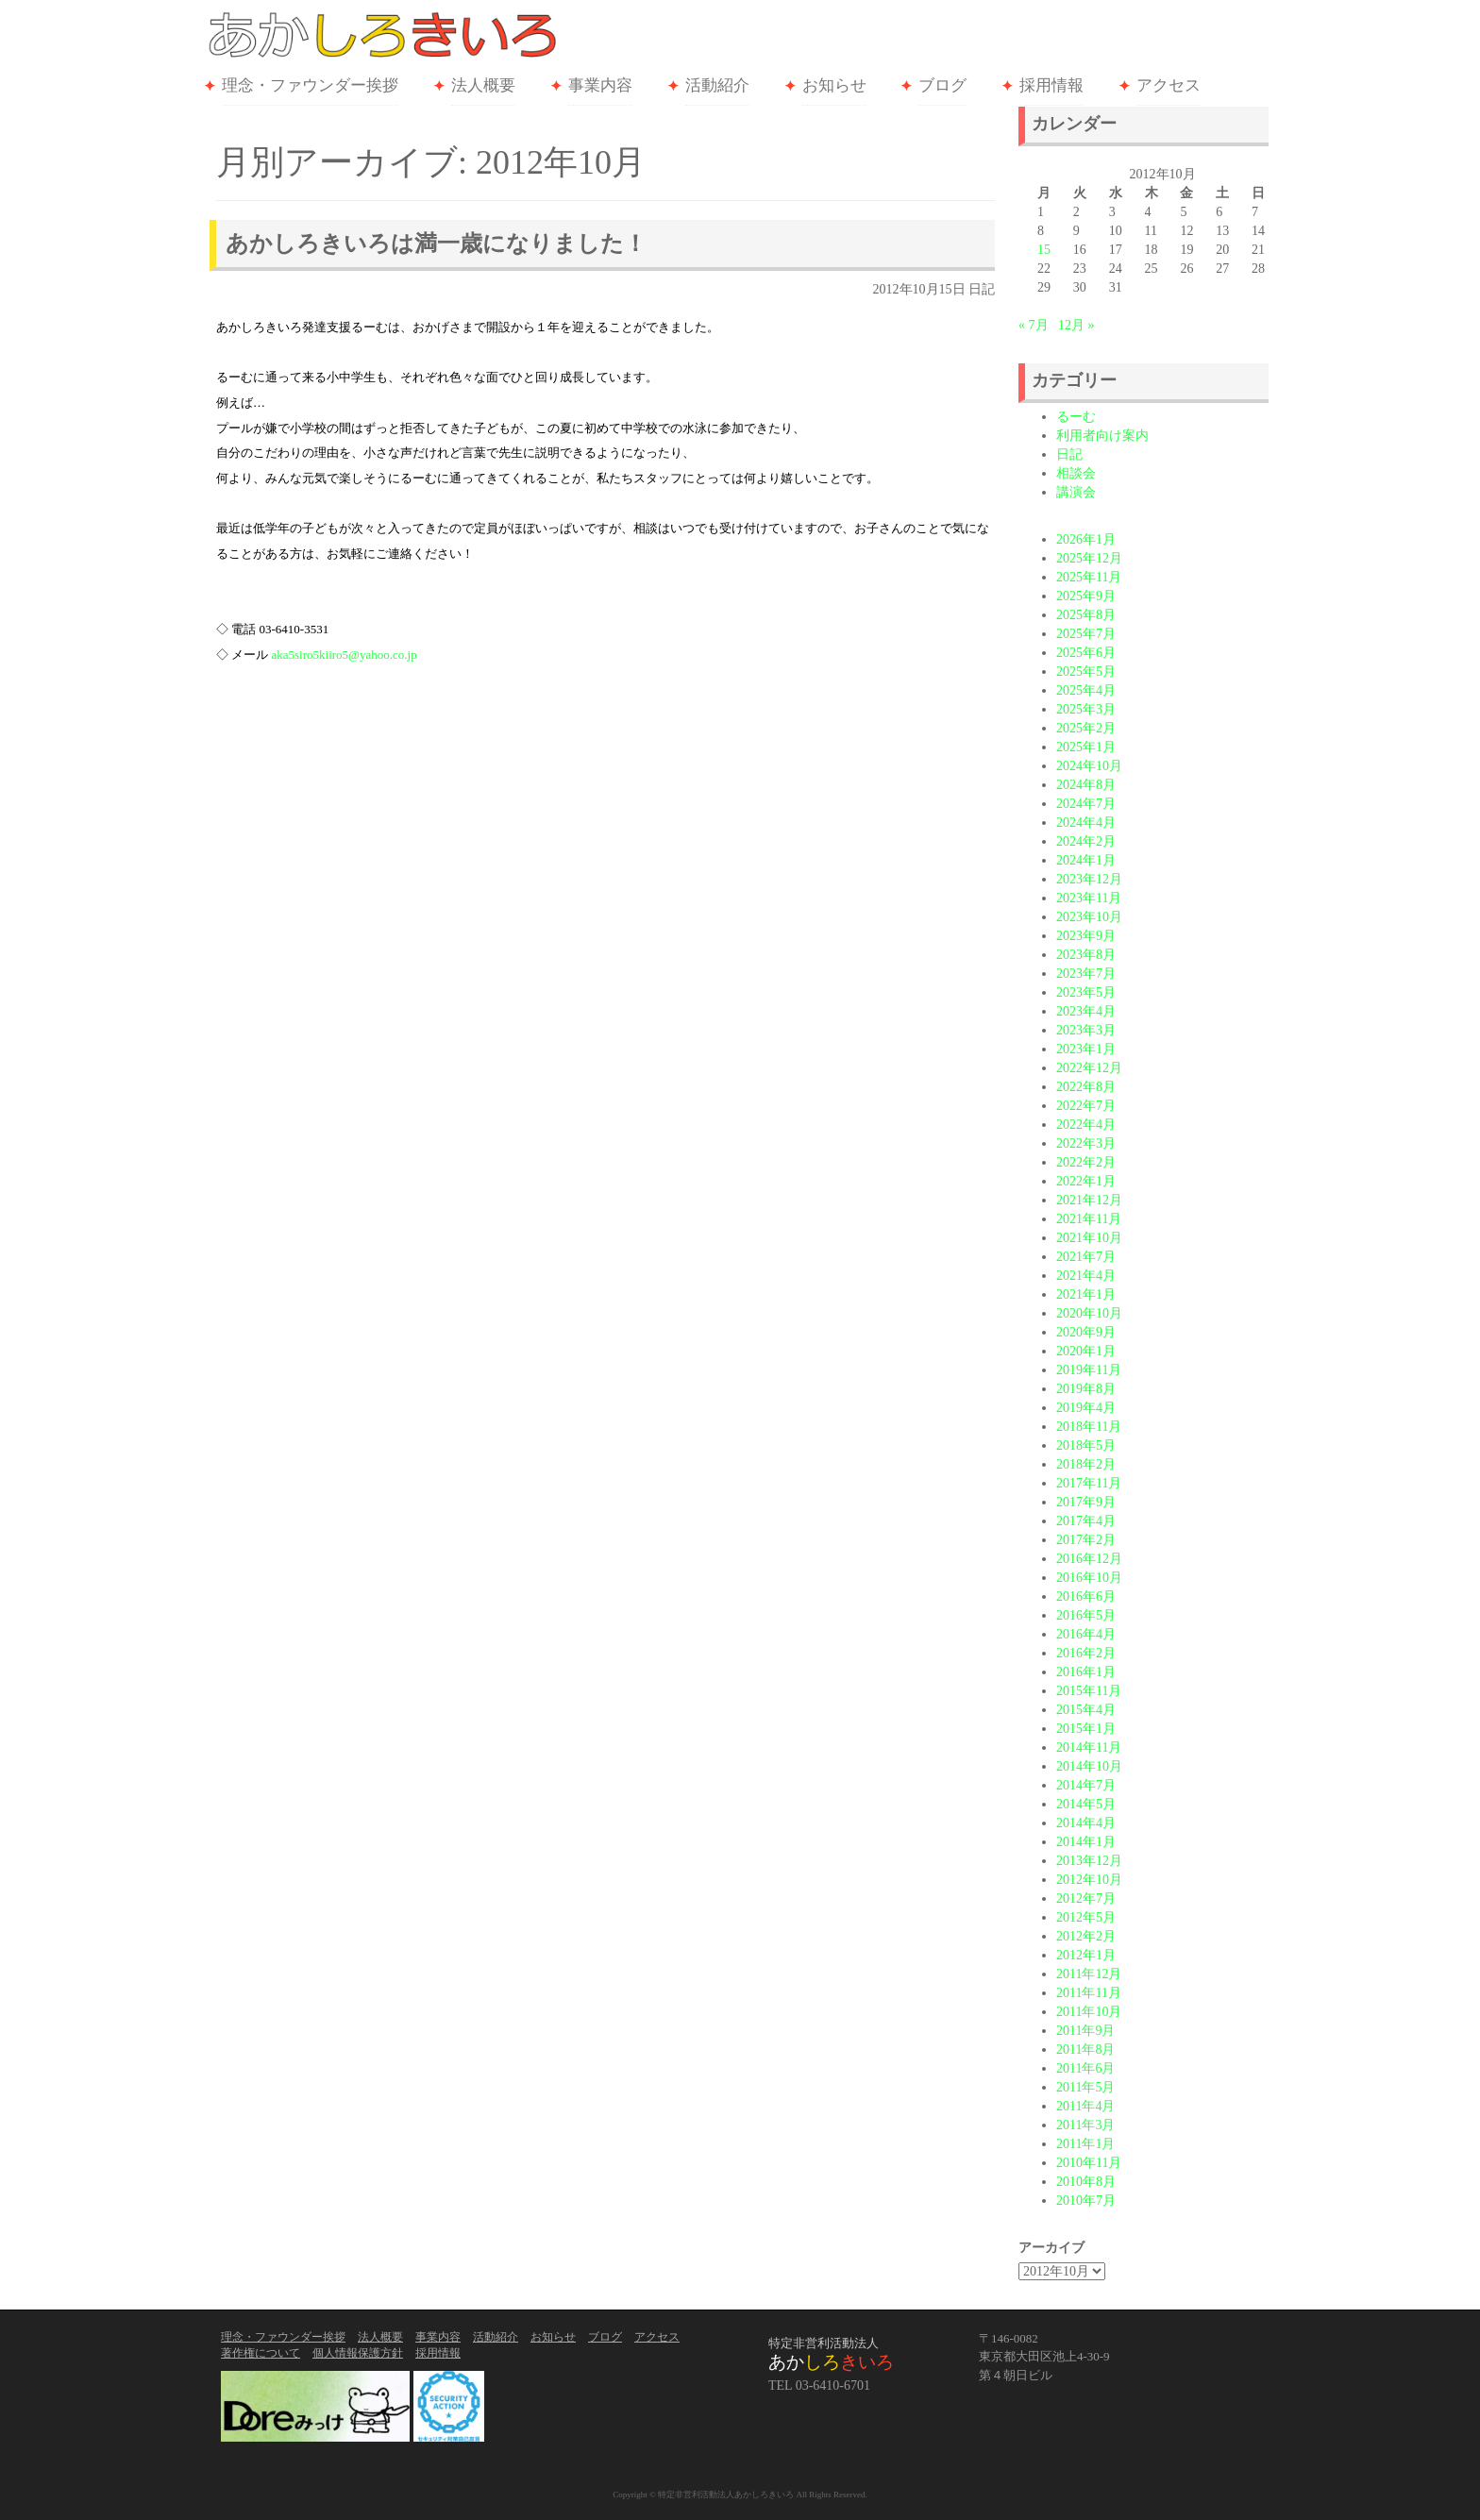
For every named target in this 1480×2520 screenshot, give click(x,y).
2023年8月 (1086, 955)
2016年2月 (1086, 1653)
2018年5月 (1086, 1445)
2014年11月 (1088, 1747)
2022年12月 (1089, 1068)
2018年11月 (1088, 1427)
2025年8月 (1086, 615)
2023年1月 (1086, 1049)
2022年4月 (1086, 1124)
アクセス (1168, 85)
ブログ (942, 85)
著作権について (260, 2353)
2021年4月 (1086, 1275)
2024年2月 (1086, 841)
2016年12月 (1089, 1559)
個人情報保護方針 (357, 2353)
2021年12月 (1089, 1200)
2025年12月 (1089, 558)
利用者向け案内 (1102, 435)
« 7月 (1033, 325)
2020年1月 (1086, 1351)
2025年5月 (1086, 671)
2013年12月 (1089, 1861)
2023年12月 (1089, 879)
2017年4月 (1086, 1521)
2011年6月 (1085, 2068)
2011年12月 (1088, 1974)
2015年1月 (1086, 1729)
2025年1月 (1086, 747)
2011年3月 (1085, 2125)
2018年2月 (1086, 1464)
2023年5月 (1086, 992)
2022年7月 (1086, 1106)
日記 (981, 289)
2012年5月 (1086, 1917)
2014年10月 (1089, 1766)
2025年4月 (1086, 690)
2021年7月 (1086, 1257)
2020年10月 (1089, 1313)
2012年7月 (1086, 1898)
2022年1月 (1086, 1181)
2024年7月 (1086, 804)
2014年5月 (1086, 1804)
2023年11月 (1088, 898)
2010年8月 (1086, 2182)
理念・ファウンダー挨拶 (310, 85)
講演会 (1076, 492)
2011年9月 (1085, 2031)
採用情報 (1051, 85)
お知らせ (834, 85)
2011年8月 (1085, 2049)
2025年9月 (1086, 596)
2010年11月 (1088, 2163)
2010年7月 (1086, 2200)
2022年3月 (1086, 1143)
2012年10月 (1089, 1880)
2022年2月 (1086, 1162)
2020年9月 (1086, 1332)
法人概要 (483, 85)
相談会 (1076, 473)
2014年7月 (1086, 1785)
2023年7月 (1086, 973)
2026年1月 (1086, 539)
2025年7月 (1086, 634)
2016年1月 (1086, 1672)
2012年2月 (1086, 1936)
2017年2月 (1086, 1540)
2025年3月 (1086, 709)
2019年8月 (1086, 1389)
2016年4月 (1086, 1634)
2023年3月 (1086, 1030)
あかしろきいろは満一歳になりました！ (436, 243)
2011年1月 (1085, 2144)
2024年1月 (1086, 860)
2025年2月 (1086, 728)
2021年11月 (1088, 1219)
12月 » (1076, 325)
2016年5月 (1086, 1615)
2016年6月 (1086, 1596)
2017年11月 (1088, 1483)
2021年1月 (1086, 1294)
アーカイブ (1051, 2248)
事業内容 (600, 85)
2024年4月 (1086, 822)
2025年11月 (1088, 577)
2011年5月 (1085, 2087)
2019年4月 (1086, 1408)
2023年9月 (1086, 936)
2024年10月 (1089, 766)
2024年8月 (1086, 785)
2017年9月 (1086, 1502)
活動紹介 (717, 85)
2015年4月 (1086, 1710)
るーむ (1076, 417)
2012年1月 (1086, 1955)
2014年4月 (1086, 1823)
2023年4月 (1086, 1011)
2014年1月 (1086, 1842)
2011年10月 (1088, 2012)
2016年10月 (1089, 1578)
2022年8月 (1086, 1087)
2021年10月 (1089, 1238)
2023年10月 (1089, 917)
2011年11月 (1088, 1993)
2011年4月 (1085, 2106)
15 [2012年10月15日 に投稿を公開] (1044, 250)
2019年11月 (1088, 1370)
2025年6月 (1086, 653)
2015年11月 (1088, 1691)
